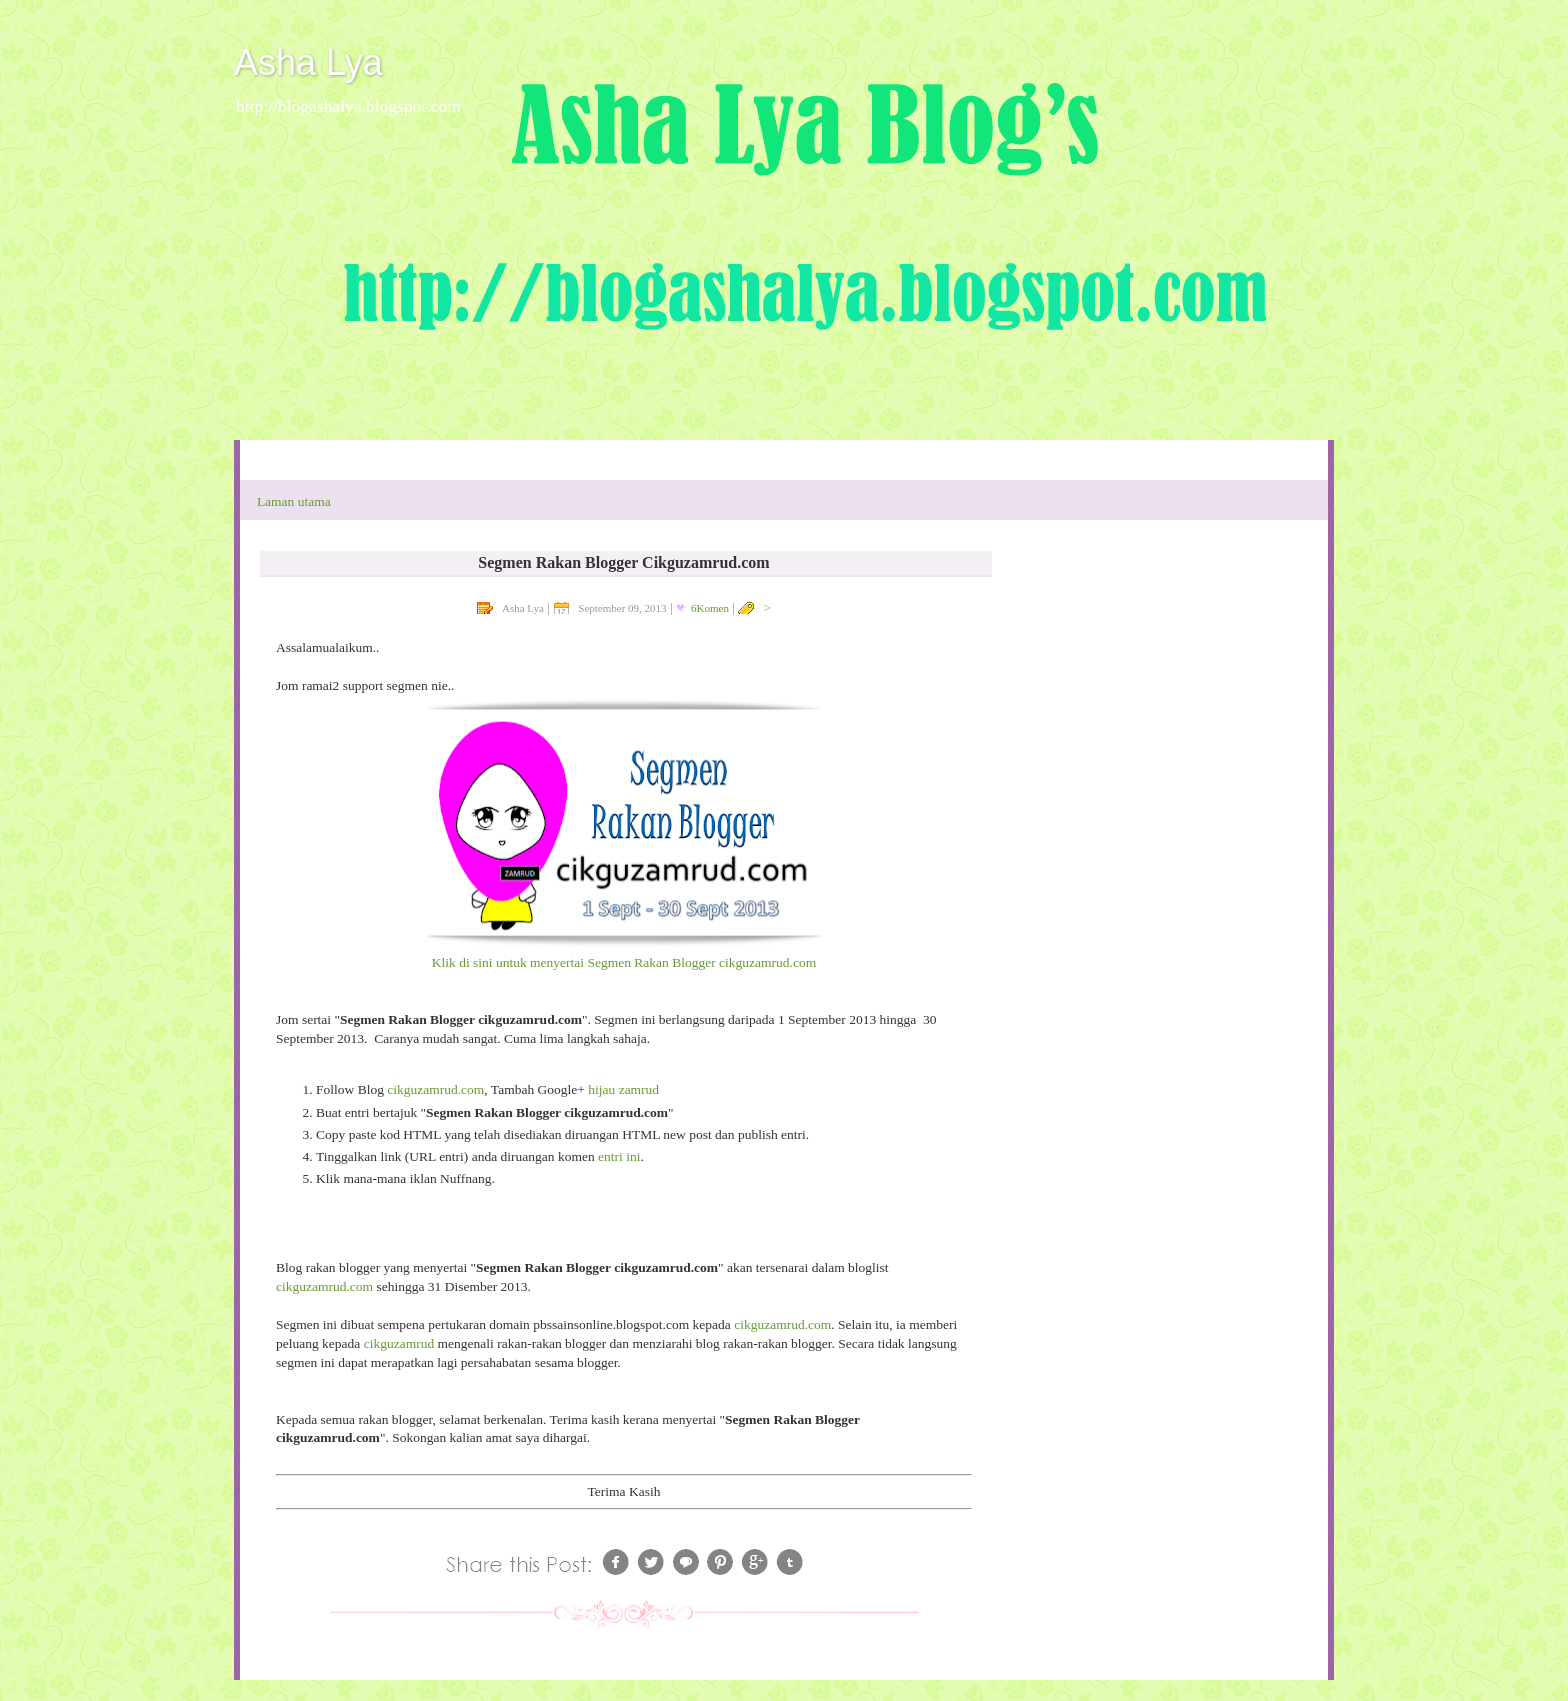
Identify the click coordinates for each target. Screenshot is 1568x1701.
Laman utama (294, 501)
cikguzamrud (401, 1343)
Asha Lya (308, 62)
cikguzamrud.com (435, 1089)
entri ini (618, 1156)
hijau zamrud (623, 1089)
